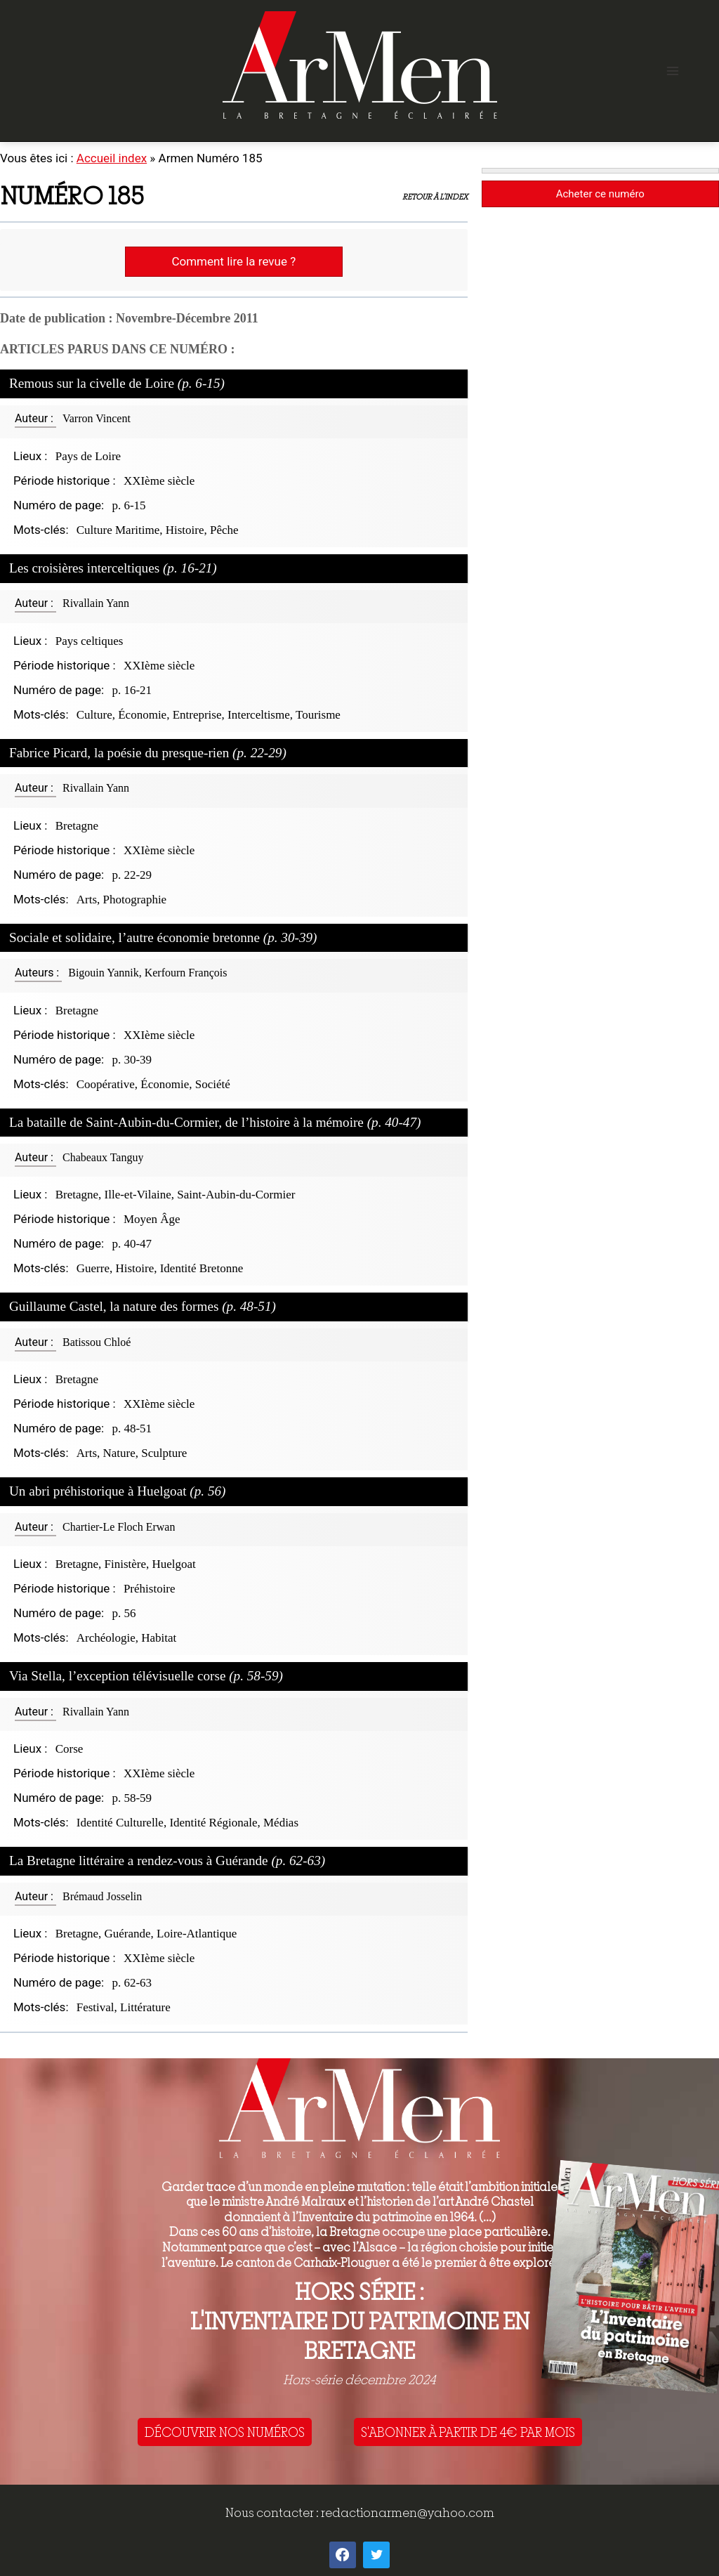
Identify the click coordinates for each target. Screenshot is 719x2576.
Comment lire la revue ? (233, 261)
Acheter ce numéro (600, 194)
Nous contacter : (273, 2512)
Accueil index (112, 158)
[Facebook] (342, 2555)
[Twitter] (376, 2555)
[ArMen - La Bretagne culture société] (359, 65)
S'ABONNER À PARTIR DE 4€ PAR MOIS (468, 2432)
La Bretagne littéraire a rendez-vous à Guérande (167, 1860)
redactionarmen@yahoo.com (407, 2512)
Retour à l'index (435, 197)
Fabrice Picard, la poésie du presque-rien (147, 752)
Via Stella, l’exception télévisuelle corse (146, 1675)
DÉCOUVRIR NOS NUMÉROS (225, 2432)
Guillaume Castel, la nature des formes (142, 1306)
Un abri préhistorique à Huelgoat (117, 1491)
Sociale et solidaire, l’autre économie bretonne (163, 937)
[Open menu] (672, 70)
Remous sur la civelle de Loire (117, 383)
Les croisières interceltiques (113, 568)
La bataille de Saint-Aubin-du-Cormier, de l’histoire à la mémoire (215, 1122)
